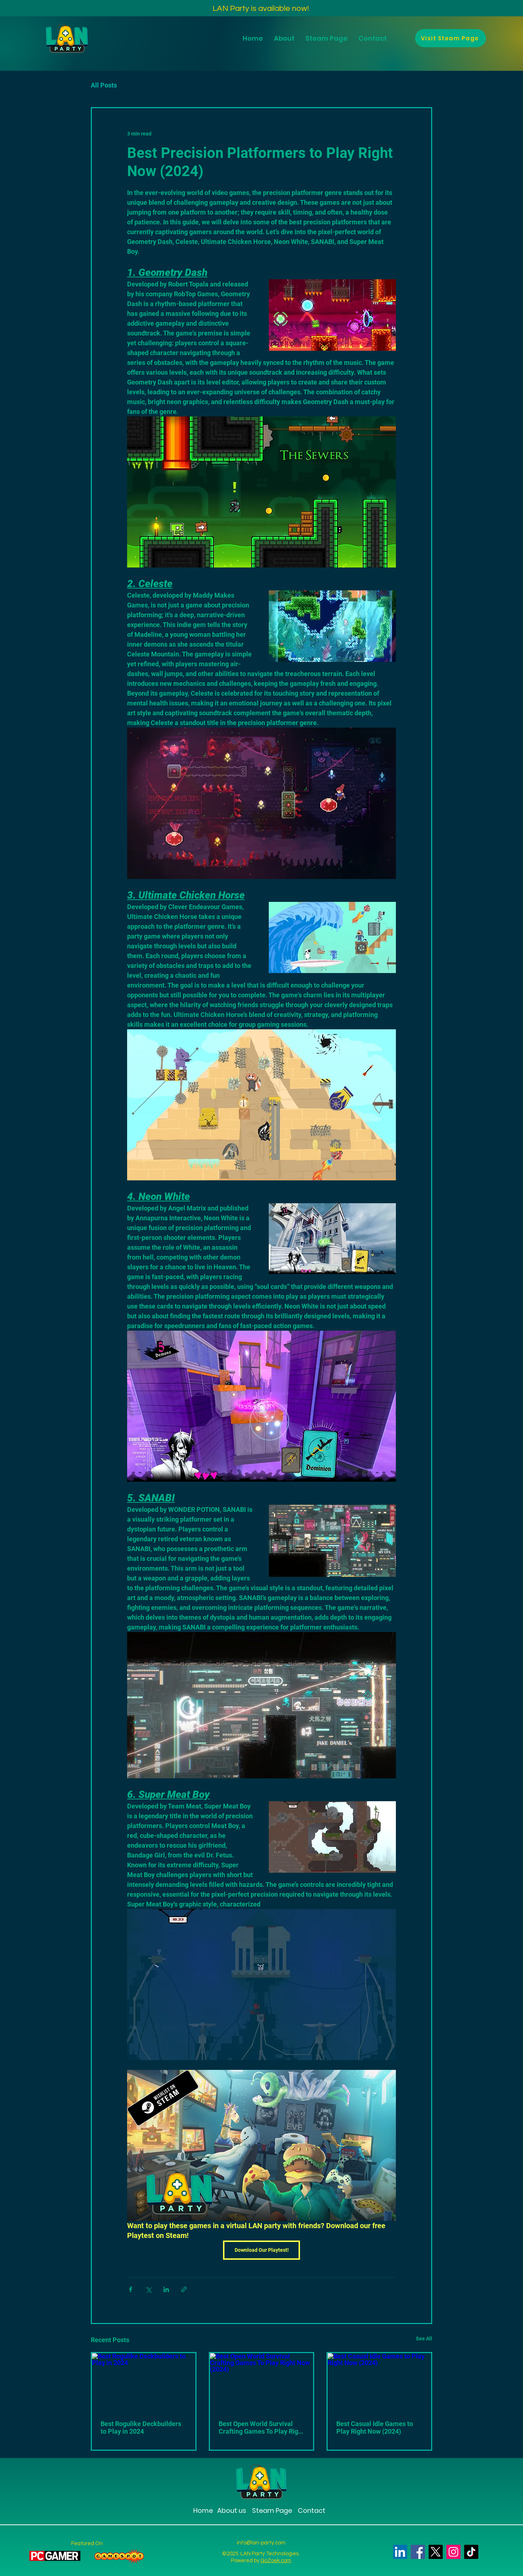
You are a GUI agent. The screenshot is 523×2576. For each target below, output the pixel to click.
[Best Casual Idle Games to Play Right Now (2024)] (379, 2382)
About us (231, 2510)
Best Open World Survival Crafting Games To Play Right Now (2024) (261, 2427)
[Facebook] (418, 2552)
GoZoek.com (275, 2560)
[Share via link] (184, 2289)
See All (424, 2338)
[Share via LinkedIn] (166, 2289)
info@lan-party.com (261, 2543)
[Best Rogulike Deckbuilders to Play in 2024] (143, 2382)
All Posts (104, 85)
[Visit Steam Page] (450, 38)
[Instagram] (453, 2552)
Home (203, 2510)
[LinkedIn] (400, 2552)
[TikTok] (471, 2552)
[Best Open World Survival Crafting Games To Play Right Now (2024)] (261, 2382)
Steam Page (271, 2510)
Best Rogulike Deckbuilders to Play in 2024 (141, 2427)
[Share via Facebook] (130, 2289)
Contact (311, 2510)
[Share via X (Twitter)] (148, 2289)
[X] (436, 2552)
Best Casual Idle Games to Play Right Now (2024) (374, 2427)
